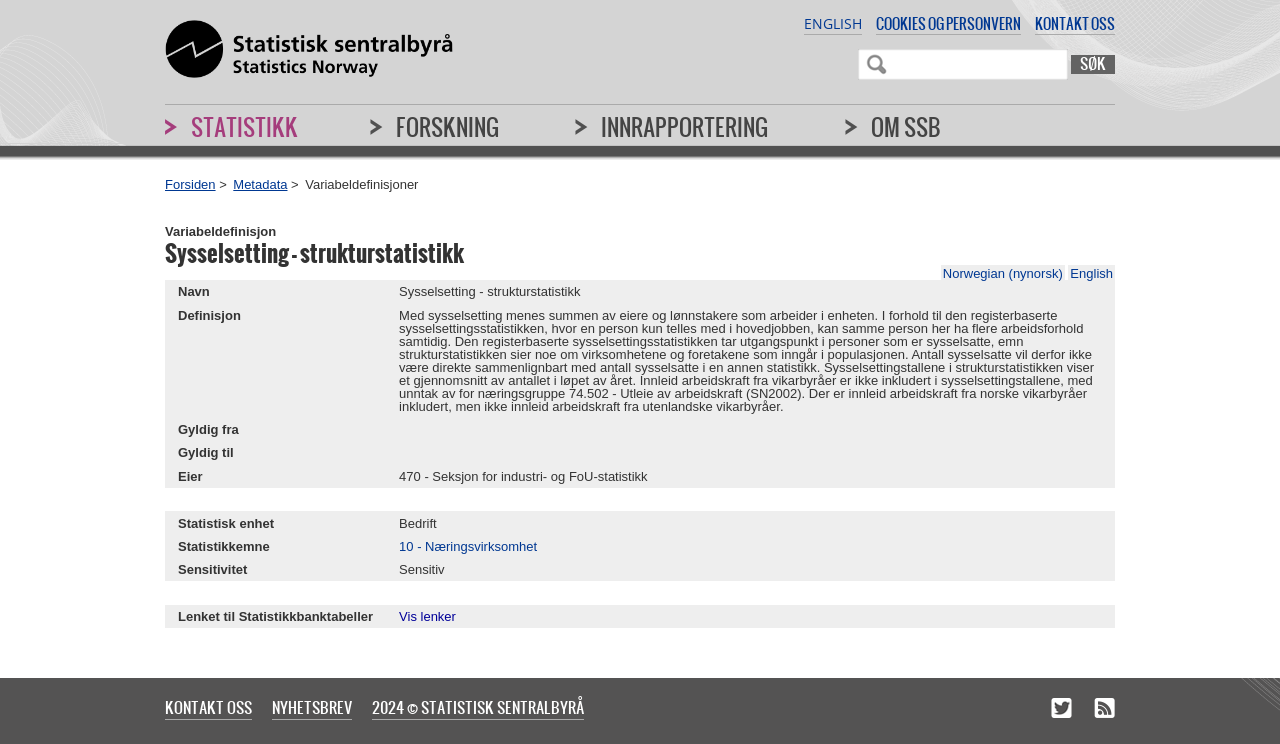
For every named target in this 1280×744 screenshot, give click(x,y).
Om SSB (906, 127)
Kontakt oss (1075, 23)
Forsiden (190, 184)
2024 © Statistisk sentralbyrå (478, 707)
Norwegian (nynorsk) (1003, 273)
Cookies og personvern (948, 23)
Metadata (260, 184)
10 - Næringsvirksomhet (468, 546)
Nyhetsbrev (312, 707)
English (833, 23)
